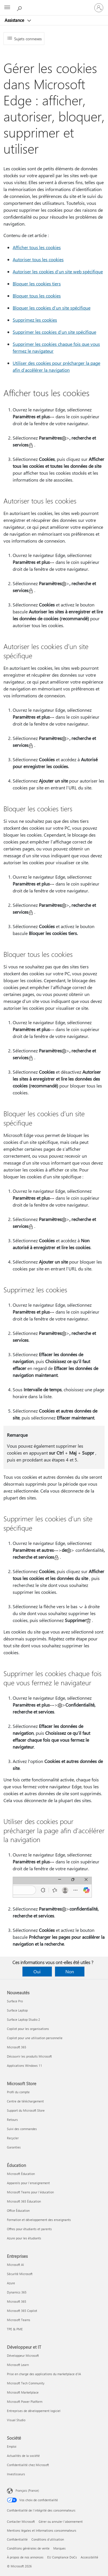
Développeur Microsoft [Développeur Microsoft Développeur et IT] (23, 2355)
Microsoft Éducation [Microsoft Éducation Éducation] (21, 2174)
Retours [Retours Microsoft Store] (12, 2119)
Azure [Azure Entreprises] (11, 2283)
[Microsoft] (54, 4)
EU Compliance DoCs (62, 2557)
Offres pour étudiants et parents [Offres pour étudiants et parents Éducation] (29, 2229)
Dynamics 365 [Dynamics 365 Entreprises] (16, 2292)
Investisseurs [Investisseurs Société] (16, 2474)
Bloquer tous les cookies (37, 296)
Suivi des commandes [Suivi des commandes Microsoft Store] (22, 2129)
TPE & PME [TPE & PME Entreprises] (15, 2329)
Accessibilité (89, 2557)
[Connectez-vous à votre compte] (99, 8)
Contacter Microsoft (21, 2521)
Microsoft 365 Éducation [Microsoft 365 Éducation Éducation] (24, 2201)
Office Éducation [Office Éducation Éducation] (18, 2210)
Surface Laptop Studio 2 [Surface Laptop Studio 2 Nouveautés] (23, 2019)
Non (69, 1971)
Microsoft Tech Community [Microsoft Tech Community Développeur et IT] (25, 2383)
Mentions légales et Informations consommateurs (41, 2530)
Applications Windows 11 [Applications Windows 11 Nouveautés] (24, 2065)
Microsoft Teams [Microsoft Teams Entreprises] (18, 2320)
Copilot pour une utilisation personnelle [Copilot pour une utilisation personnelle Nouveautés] (34, 2038)
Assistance (15, 20)
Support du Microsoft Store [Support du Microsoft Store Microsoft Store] (26, 2110)
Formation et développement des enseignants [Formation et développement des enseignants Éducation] (39, 2220)
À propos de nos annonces (25, 2557)
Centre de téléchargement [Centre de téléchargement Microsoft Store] (25, 2101)
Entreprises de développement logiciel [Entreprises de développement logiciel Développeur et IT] (33, 2411)
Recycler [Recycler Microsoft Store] (13, 2138)
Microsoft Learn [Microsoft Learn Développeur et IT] (18, 2365)
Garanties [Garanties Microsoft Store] (14, 2147)
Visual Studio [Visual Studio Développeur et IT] (16, 2420)
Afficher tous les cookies (37, 247)
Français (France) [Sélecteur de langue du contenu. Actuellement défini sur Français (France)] (27, 2490)
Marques (59, 2548)
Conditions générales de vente (28, 2548)
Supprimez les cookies (35, 320)
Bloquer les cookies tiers (37, 284)
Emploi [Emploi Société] (11, 2446)
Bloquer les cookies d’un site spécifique (51, 308)
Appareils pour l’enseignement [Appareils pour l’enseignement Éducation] (28, 2183)
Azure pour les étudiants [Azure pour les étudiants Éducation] (24, 2238)
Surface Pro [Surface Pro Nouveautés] (15, 2001)
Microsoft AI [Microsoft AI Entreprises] (15, 2264)
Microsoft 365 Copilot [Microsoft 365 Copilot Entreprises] (22, 2310)
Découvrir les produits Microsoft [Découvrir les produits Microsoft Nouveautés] (29, 2056)
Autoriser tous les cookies (38, 259)
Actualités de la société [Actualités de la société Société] (23, 2455)
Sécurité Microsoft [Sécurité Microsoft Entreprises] (20, 2274)
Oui (37, 1971)
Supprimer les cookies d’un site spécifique (54, 332)
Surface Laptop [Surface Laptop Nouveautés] (17, 2010)
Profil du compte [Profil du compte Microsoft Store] (18, 2092)
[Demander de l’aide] (20, 7)
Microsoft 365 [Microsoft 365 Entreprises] (16, 2301)
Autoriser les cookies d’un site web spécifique (58, 271)
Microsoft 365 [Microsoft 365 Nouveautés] (16, 2047)
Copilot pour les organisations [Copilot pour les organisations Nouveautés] (28, 2029)
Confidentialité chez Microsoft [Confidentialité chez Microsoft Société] (28, 2465)
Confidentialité (17, 2539)
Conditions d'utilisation (47, 2539)
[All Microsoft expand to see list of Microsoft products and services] (7, 8)
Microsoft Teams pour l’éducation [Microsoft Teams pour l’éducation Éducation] (30, 2192)
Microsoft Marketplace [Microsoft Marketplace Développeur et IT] (23, 2392)
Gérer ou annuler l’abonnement (61, 2521)
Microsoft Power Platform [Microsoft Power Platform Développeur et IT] (24, 2401)
